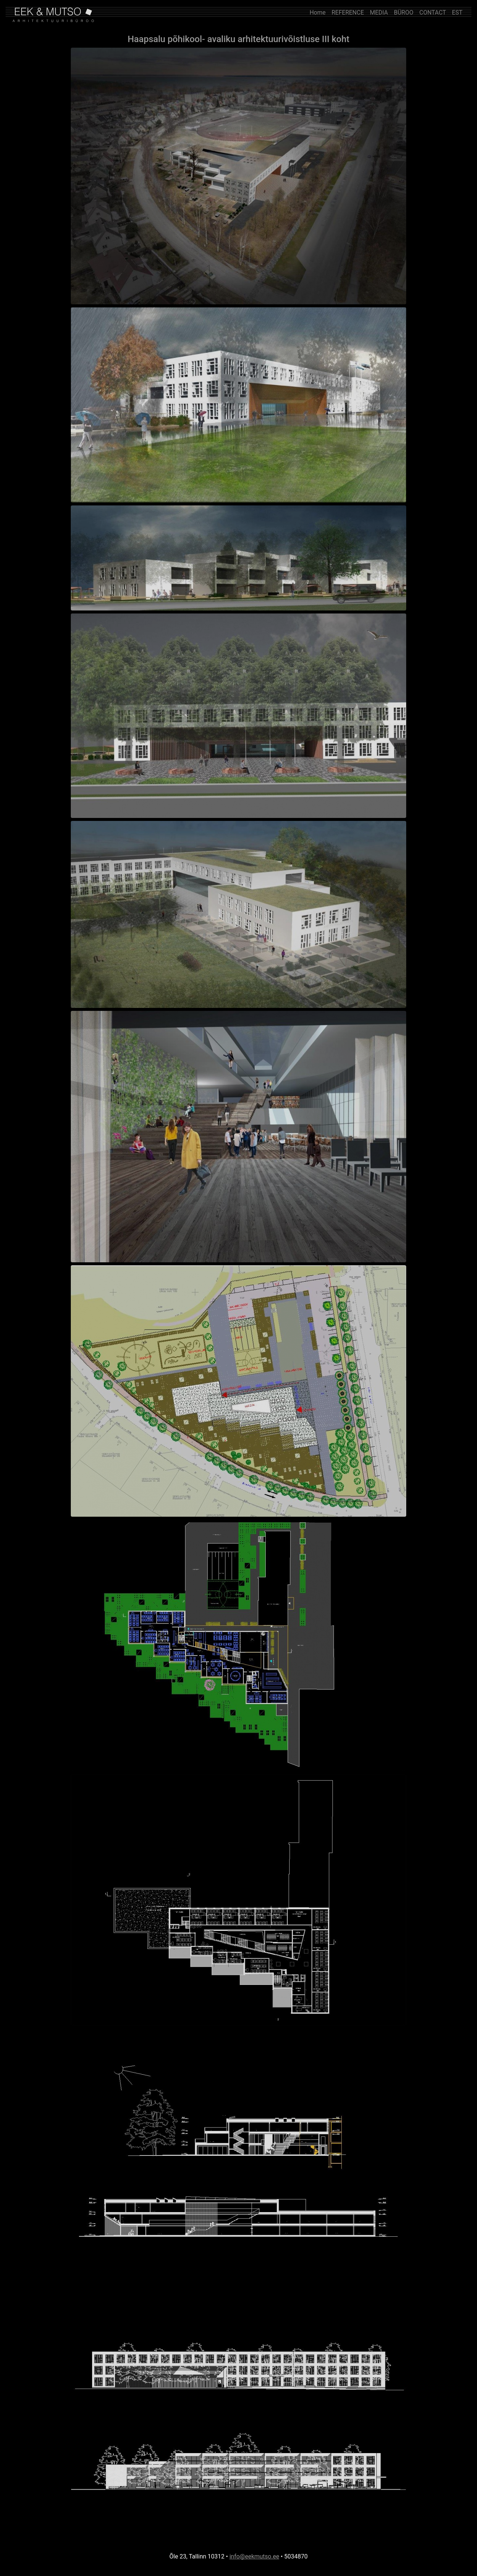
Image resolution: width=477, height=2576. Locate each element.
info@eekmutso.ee (254, 2556)
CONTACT (432, 12)
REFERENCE (348, 12)
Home (318, 12)
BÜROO (403, 12)
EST (457, 12)
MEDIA (379, 12)
